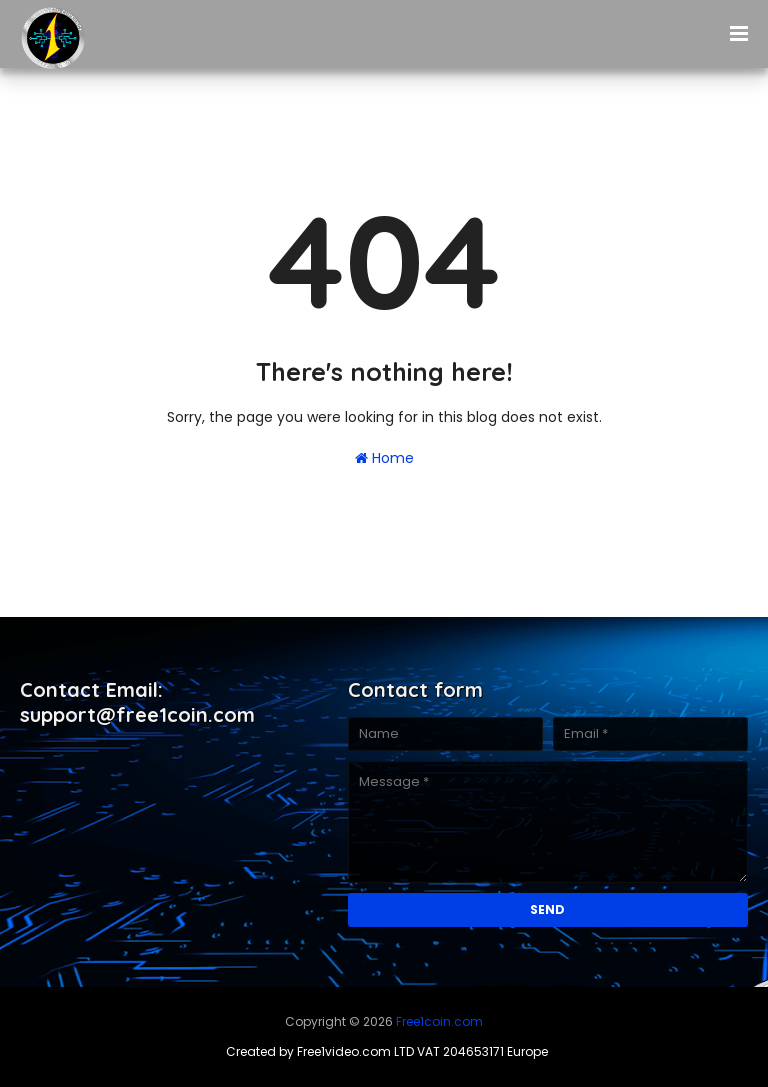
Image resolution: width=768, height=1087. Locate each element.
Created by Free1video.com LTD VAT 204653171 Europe (387, 1051)
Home (384, 458)
